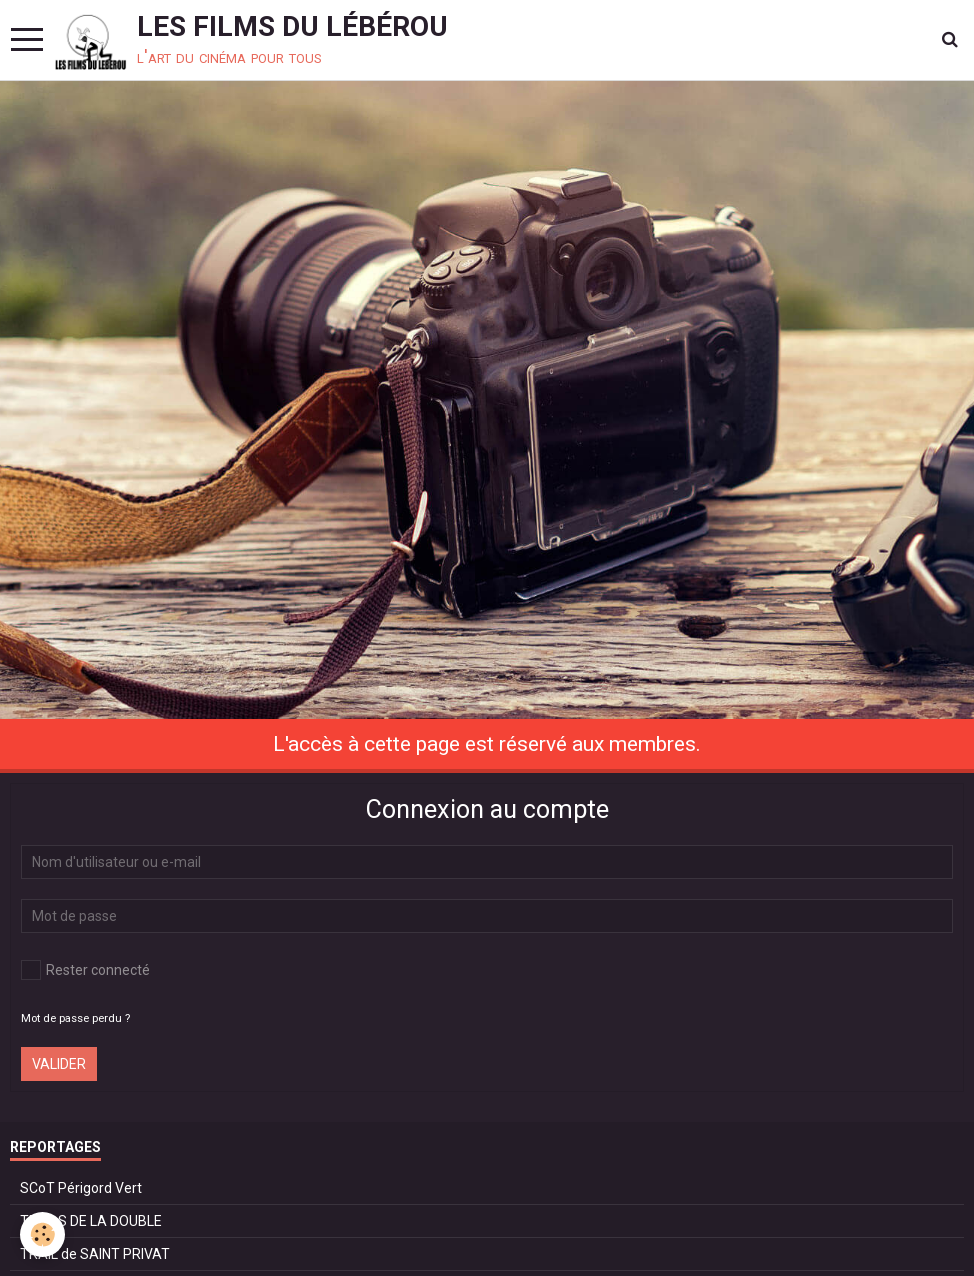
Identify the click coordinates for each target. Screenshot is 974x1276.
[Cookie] (42, 1234)
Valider (59, 1064)
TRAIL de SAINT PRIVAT (95, 1254)
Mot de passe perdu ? (75, 1018)
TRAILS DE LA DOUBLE (91, 1221)
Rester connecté (85, 970)
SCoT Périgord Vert (81, 1188)
